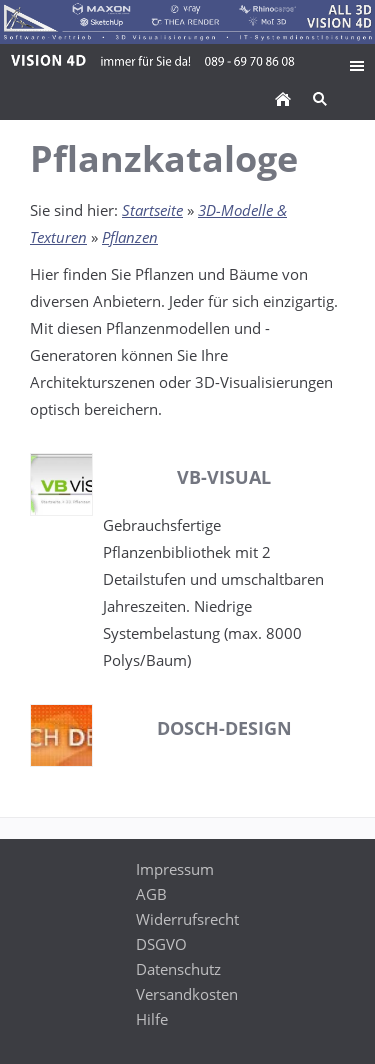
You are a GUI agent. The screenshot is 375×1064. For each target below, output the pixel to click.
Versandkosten (187, 994)
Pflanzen (130, 237)
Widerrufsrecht (187, 919)
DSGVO (161, 944)
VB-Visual (224, 477)
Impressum (175, 869)
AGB (151, 894)
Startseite (152, 210)
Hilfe (152, 1019)
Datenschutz (178, 969)
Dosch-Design (224, 728)
